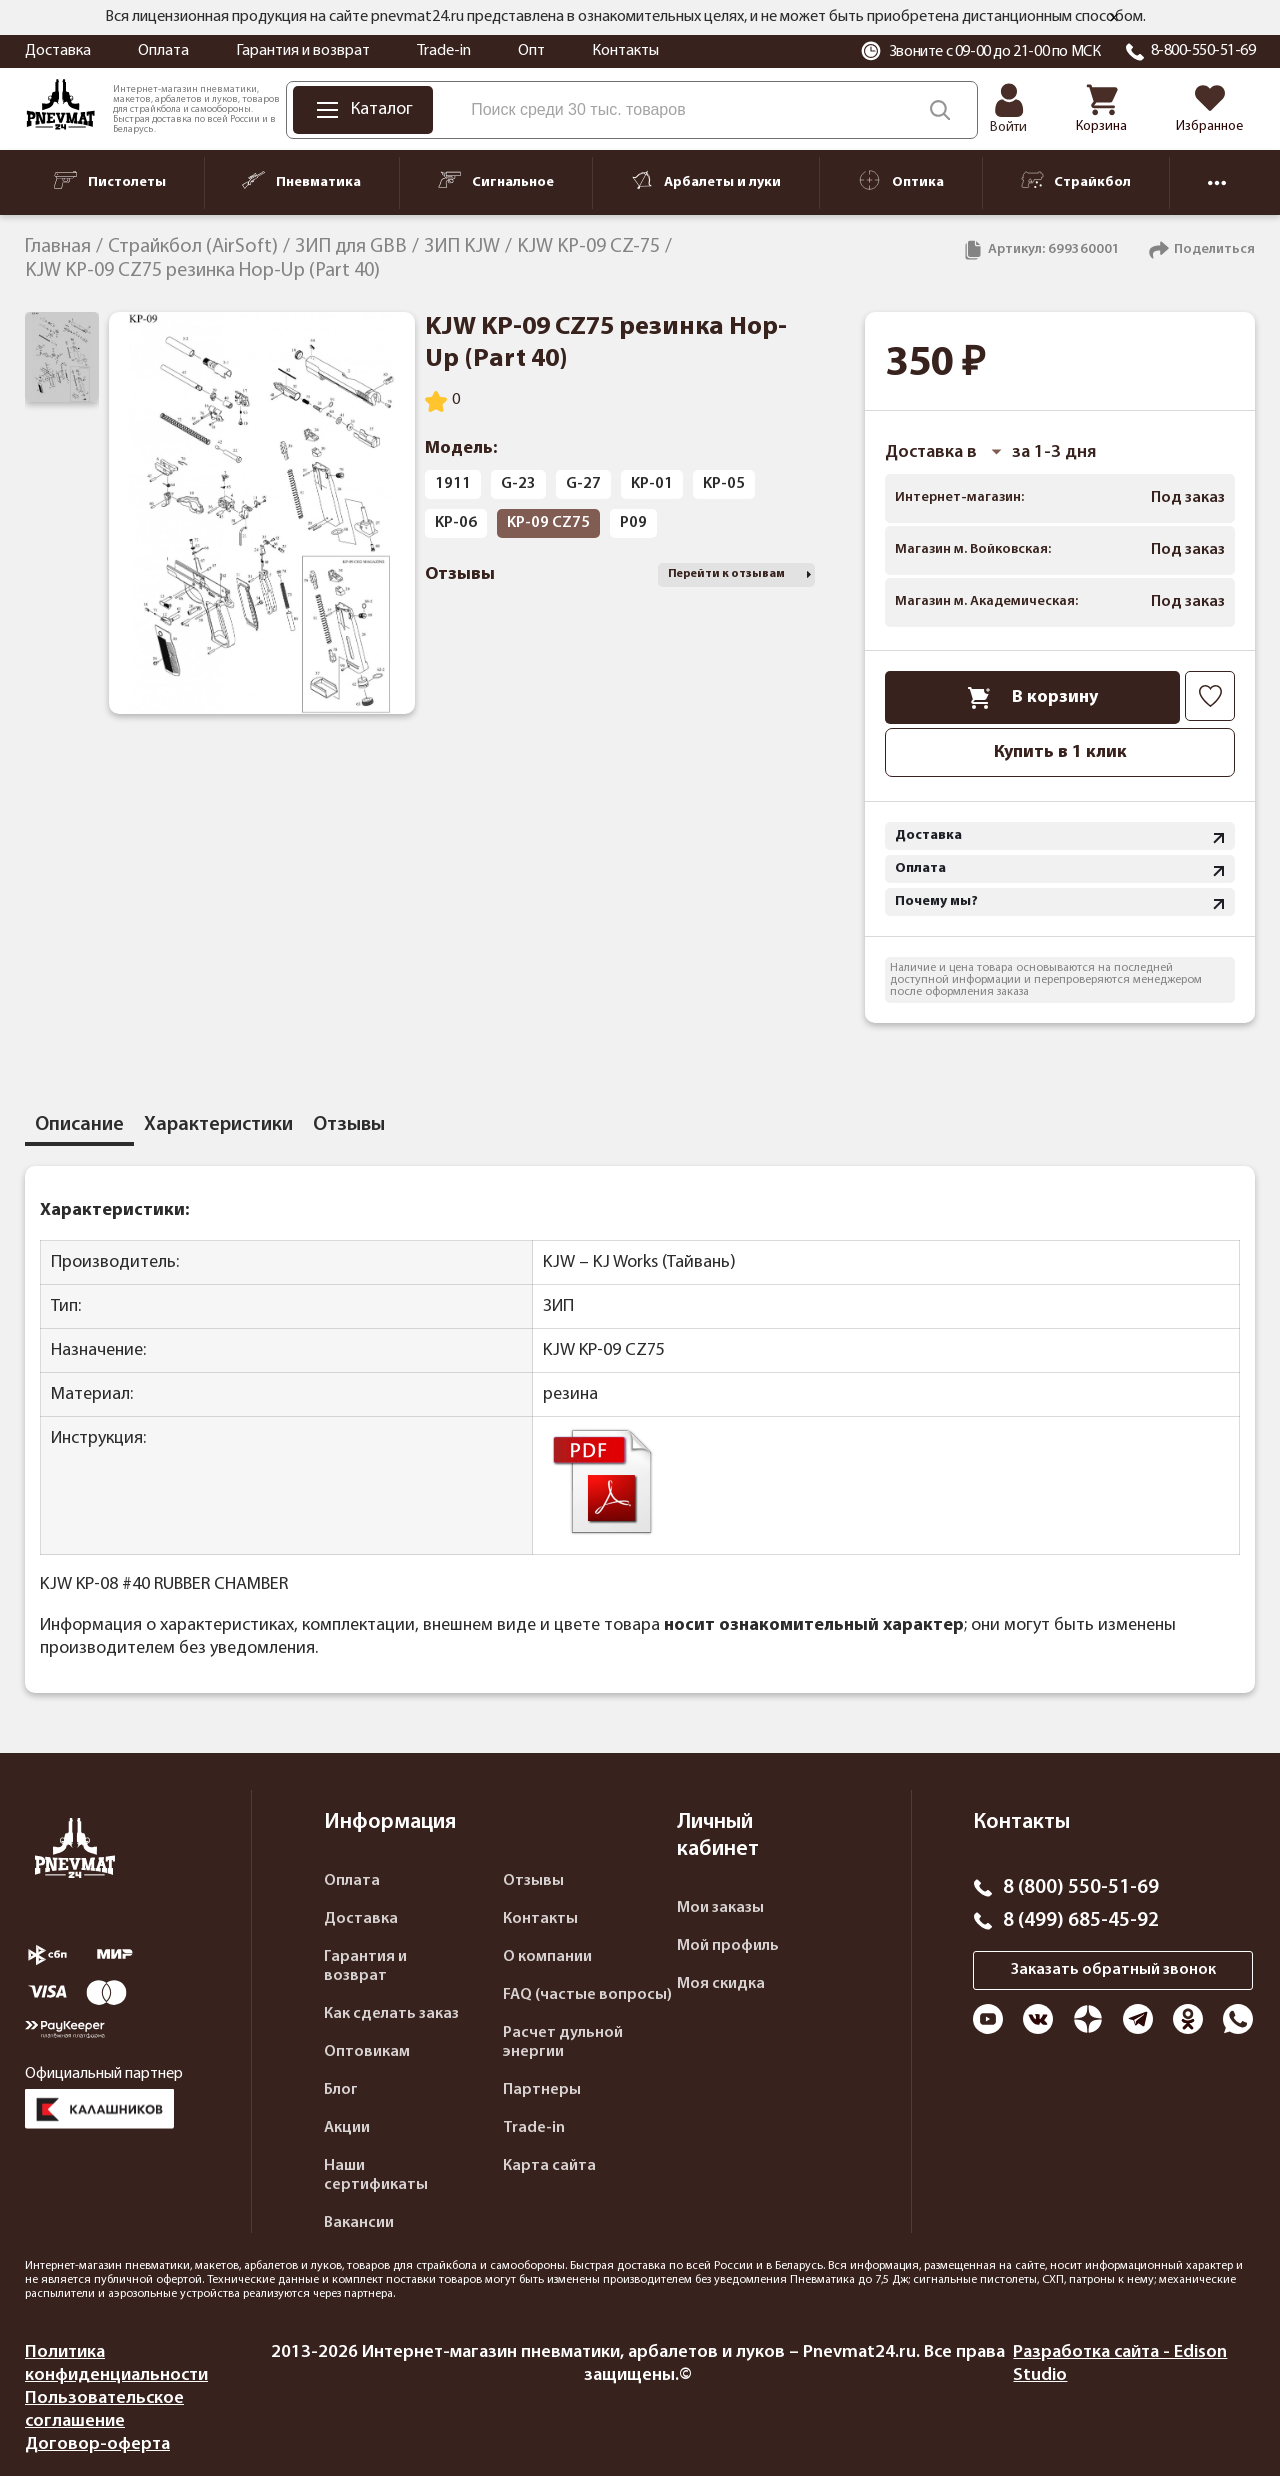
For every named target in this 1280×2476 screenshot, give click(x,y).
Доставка (58, 51)
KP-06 (456, 523)
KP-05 (724, 484)
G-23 (518, 484)
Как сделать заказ (391, 2014)
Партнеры (542, 2090)
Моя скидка (721, 1984)
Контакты (625, 51)
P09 (633, 523)
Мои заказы (720, 1908)
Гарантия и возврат (303, 51)
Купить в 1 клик (1060, 752)
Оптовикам (367, 2052)
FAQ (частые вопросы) (587, 1995)
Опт (531, 51)
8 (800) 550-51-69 (1081, 1888)
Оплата (163, 51)
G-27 (583, 484)
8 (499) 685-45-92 (1081, 1921)
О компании (547, 1957)
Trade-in (444, 51)
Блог (341, 2090)
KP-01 (652, 484)
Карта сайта (549, 2166)
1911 (453, 484)
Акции (347, 2128)
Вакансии (359, 2223)
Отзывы (533, 1881)
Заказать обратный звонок (1113, 1970)
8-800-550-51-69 (1203, 51)
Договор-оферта (97, 2444)
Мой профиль (728, 1946)
